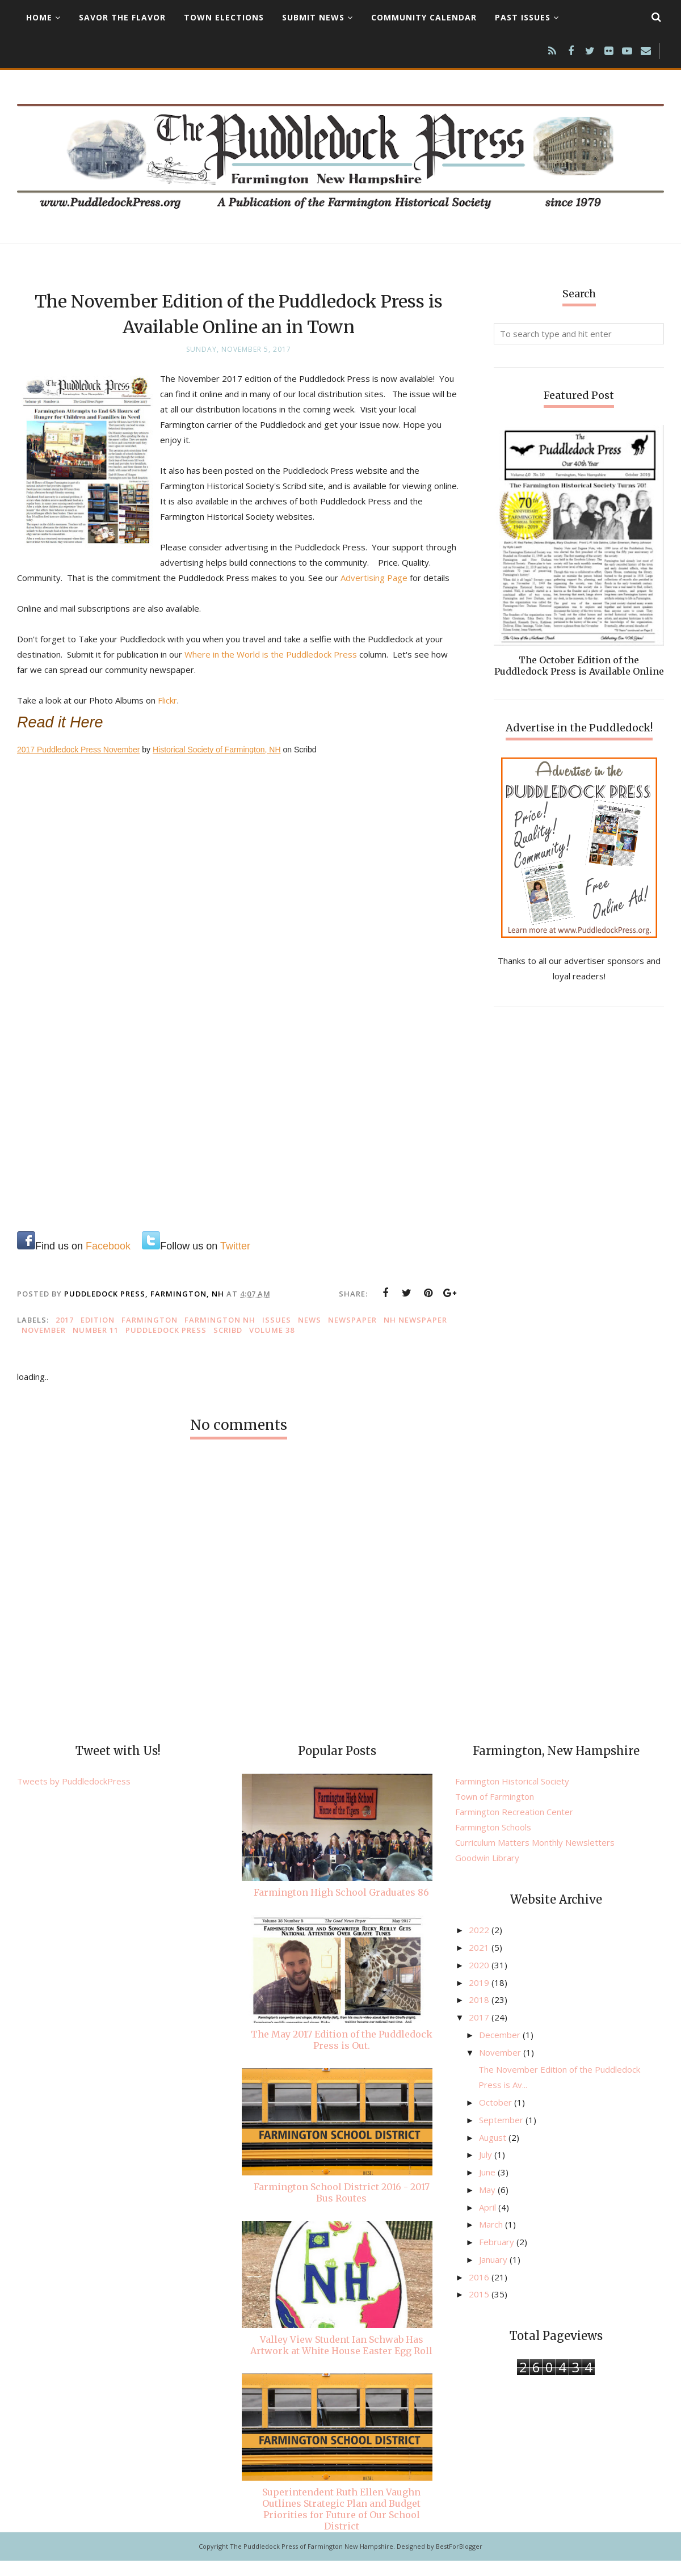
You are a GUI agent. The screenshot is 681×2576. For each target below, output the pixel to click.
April (488, 2222)
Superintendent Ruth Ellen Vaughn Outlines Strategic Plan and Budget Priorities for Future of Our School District (341, 2524)
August (493, 2152)
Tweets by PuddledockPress (74, 1796)
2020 (480, 1980)
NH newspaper (415, 1335)
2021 (480, 1962)
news (309, 1335)
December (501, 2050)
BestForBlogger (459, 2561)
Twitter (235, 1261)
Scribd (227, 1345)
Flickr (167, 715)
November (44, 1345)
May (488, 2205)
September (502, 2135)
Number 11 (96, 1345)
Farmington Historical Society (512, 1796)
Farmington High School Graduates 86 (341, 1907)
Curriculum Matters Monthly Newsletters (535, 1857)
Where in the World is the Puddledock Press (270, 669)
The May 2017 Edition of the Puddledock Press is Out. (341, 2055)
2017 (65, 1335)
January (494, 2274)
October (496, 2117)
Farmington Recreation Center (514, 1827)
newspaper (352, 1335)
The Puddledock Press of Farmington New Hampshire (311, 2561)
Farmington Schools (493, 1842)
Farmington (149, 1335)
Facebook (108, 1261)
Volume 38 (272, 1345)
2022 (480, 1945)
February (497, 2257)
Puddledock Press (166, 1345)
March (492, 2239)
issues (276, 1335)
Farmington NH (219, 1335)
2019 (480, 1997)
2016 (480, 2292)
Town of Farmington (494, 1811)
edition (98, 1335)
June (488, 2187)
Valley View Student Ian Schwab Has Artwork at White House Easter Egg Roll (341, 2360)
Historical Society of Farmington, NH (217, 764)
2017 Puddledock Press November (78, 764)
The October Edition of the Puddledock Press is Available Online (579, 665)
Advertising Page (405, 577)
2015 (480, 2309)
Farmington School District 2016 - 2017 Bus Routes (342, 2207)
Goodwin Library (487, 1873)
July (486, 2169)
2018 (480, 2015)
